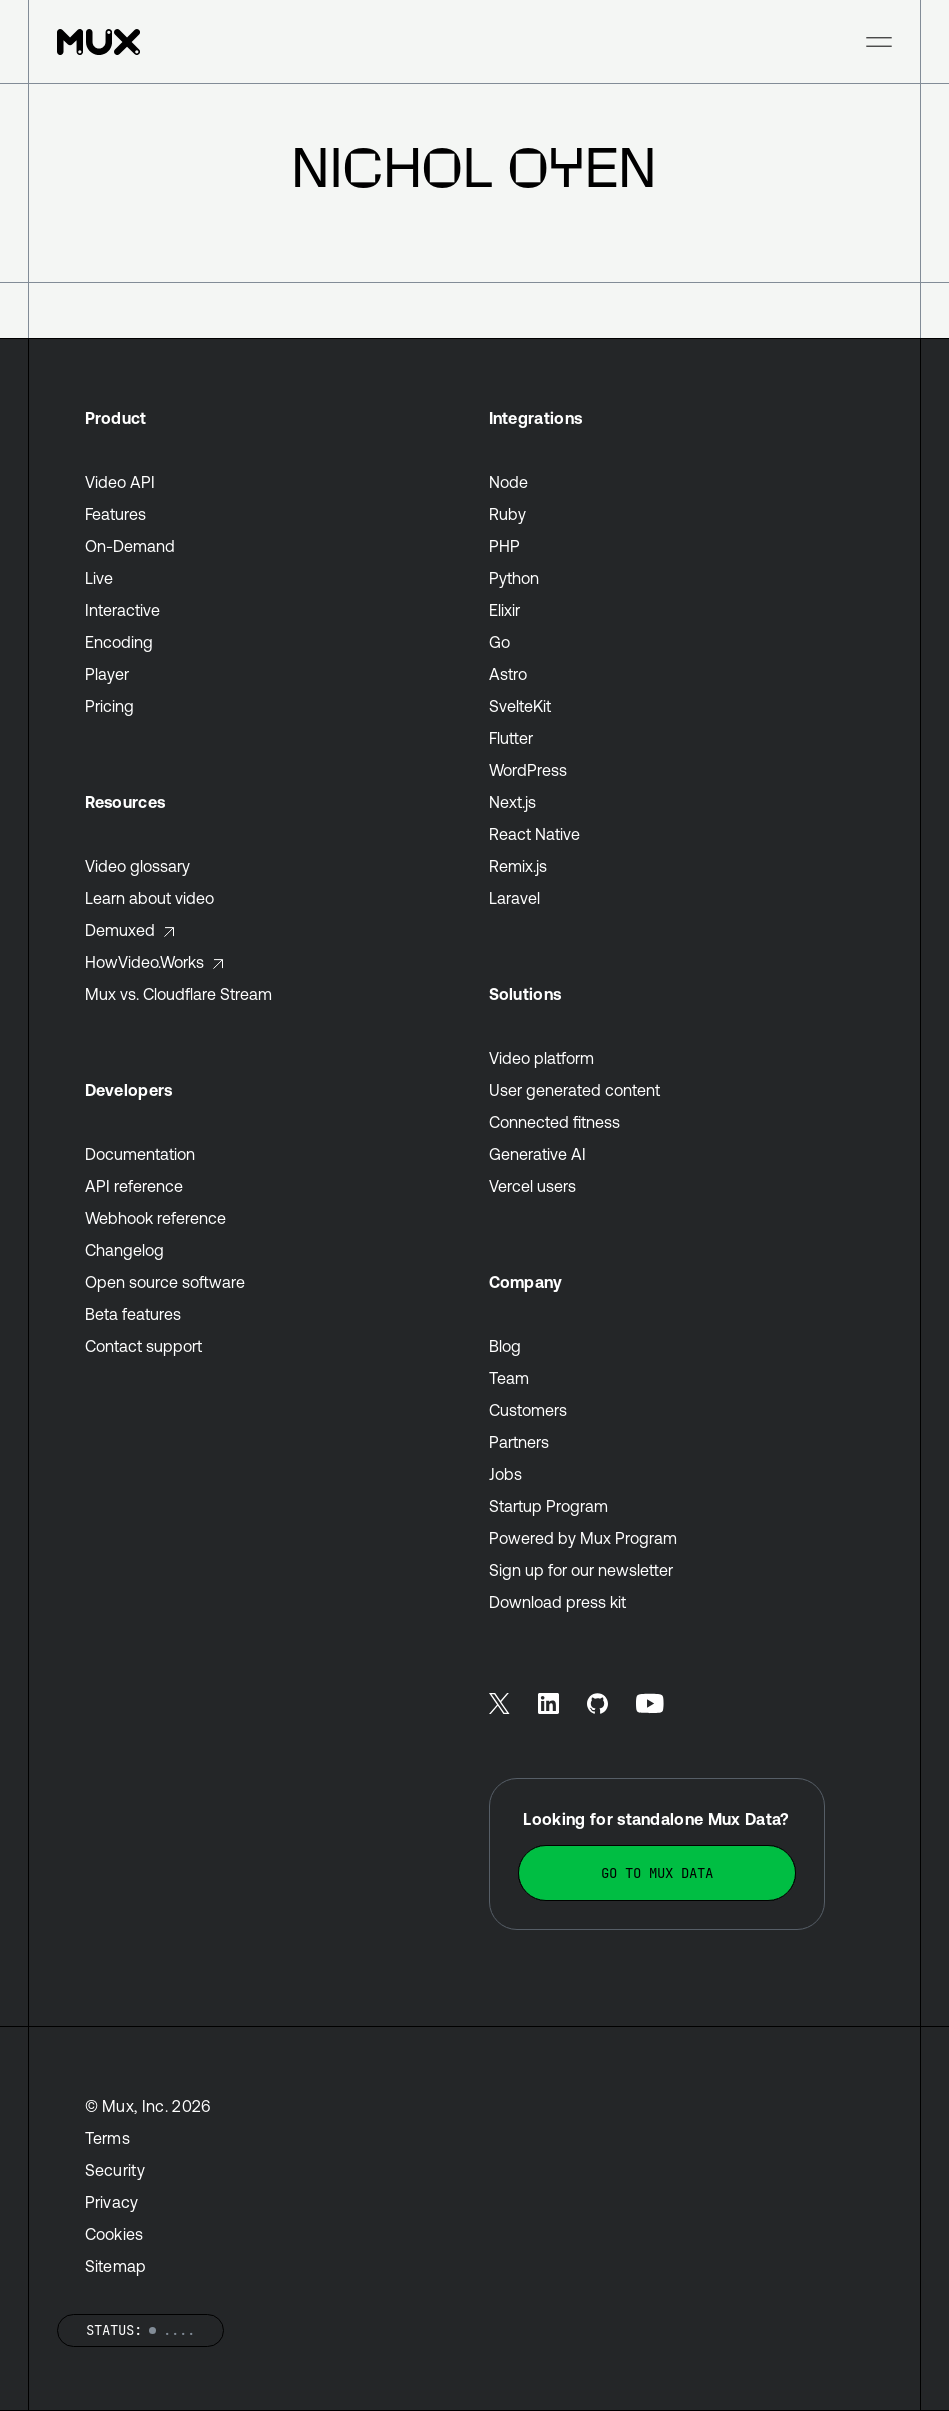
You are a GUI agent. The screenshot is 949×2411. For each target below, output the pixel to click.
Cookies (114, 2234)
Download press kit (557, 1602)
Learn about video (149, 898)
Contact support (143, 1346)
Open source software (165, 1282)
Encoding (119, 642)
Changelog (124, 1250)
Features (115, 514)
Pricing (109, 706)
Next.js (512, 802)
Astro (508, 674)
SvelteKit (520, 706)
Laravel (514, 898)
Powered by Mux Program (583, 1538)
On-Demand (130, 546)
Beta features (133, 1314)
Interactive (122, 610)
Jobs (505, 1474)
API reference (134, 1186)
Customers (528, 1410)
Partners (519, 1442)
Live (99, 578)
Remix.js (518, 866)
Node (508, 482)
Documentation (140, 1154)
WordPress (528, 770)
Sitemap (116, 2266)
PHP (504, 546)
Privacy (112, 2202)
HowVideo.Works (155, 962)
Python (514, 578)
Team (509, 1378)
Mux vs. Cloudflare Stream (178, 994)
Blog (505, 1346)
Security (115, 2170)
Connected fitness (554, 1122)
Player (107, 674)
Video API (120, 482)
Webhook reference (155, 1218)
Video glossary (137, 866)
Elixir (504, 610)
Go (499, 642)
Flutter (511, 738)
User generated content (574, 1090)
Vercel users (532, 1186)
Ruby (507, 514)
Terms (108, 2138)
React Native (534, 834)
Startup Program (548, 1506)
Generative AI (537, 1154)
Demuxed (130, 930)
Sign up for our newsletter (581, 1570)
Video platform (541, 1058)
